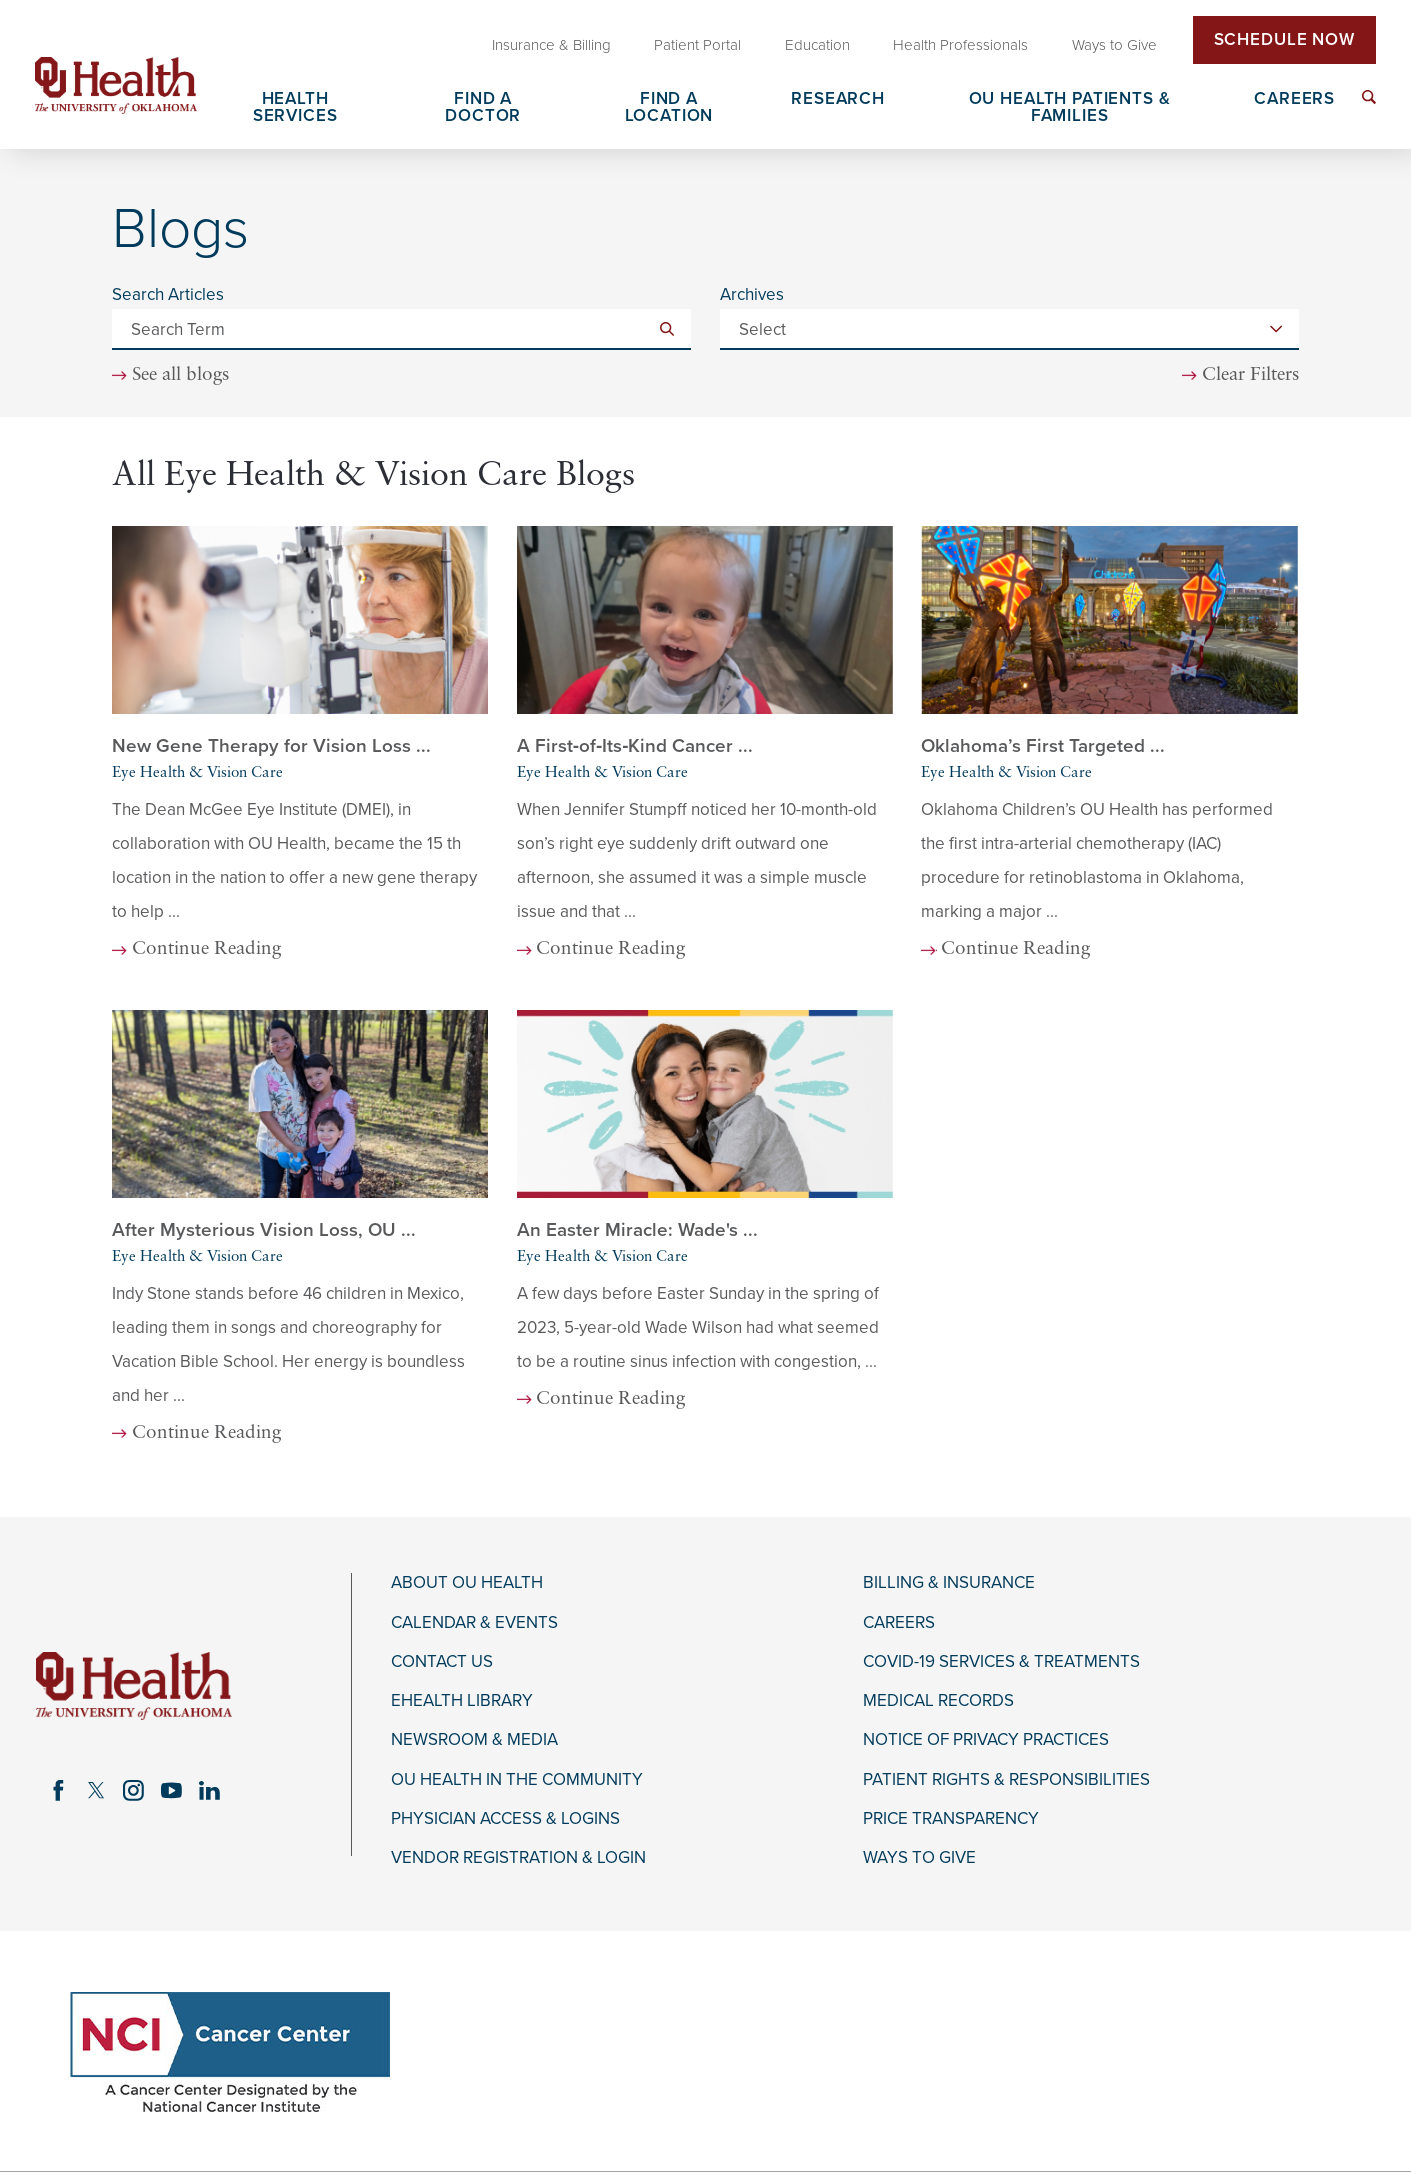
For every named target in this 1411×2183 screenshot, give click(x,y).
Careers (899, 1623)
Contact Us (442, 1662)
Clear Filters (1250, 376)
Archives (752, 294)
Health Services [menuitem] (295, 108)
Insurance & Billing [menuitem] (551, 45)
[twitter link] (96, 1790)
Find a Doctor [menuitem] (483, 108)
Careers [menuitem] (1294, 99)
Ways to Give (919, 1858)
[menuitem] (1369, 97)
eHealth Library (462, 1701)
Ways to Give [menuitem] (1114, 45)
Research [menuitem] (838, 99)
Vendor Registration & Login (518, 1858)
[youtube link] (172, 1790)
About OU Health (467, 1583)
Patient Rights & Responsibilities (1006, 1780)
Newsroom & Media (474, 1740)
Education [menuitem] (817, 45)
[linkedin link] (209, 1790)
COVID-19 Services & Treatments (1001, 1662)
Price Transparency (951, 1819)
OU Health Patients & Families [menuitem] (1070, 108)
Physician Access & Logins (505, 1819)
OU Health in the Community (517, 1780)
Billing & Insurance (949, 1583)
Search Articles (168, 294)
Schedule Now (1284, 39)
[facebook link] (58, 1790)
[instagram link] (134, 1790)
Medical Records (938, 1701)
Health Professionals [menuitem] (960, 45)
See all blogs (180, 376)
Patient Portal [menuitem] (697, 45)
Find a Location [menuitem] (669, 108)
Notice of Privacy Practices (986, 1740)
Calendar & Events (474, 1623)
